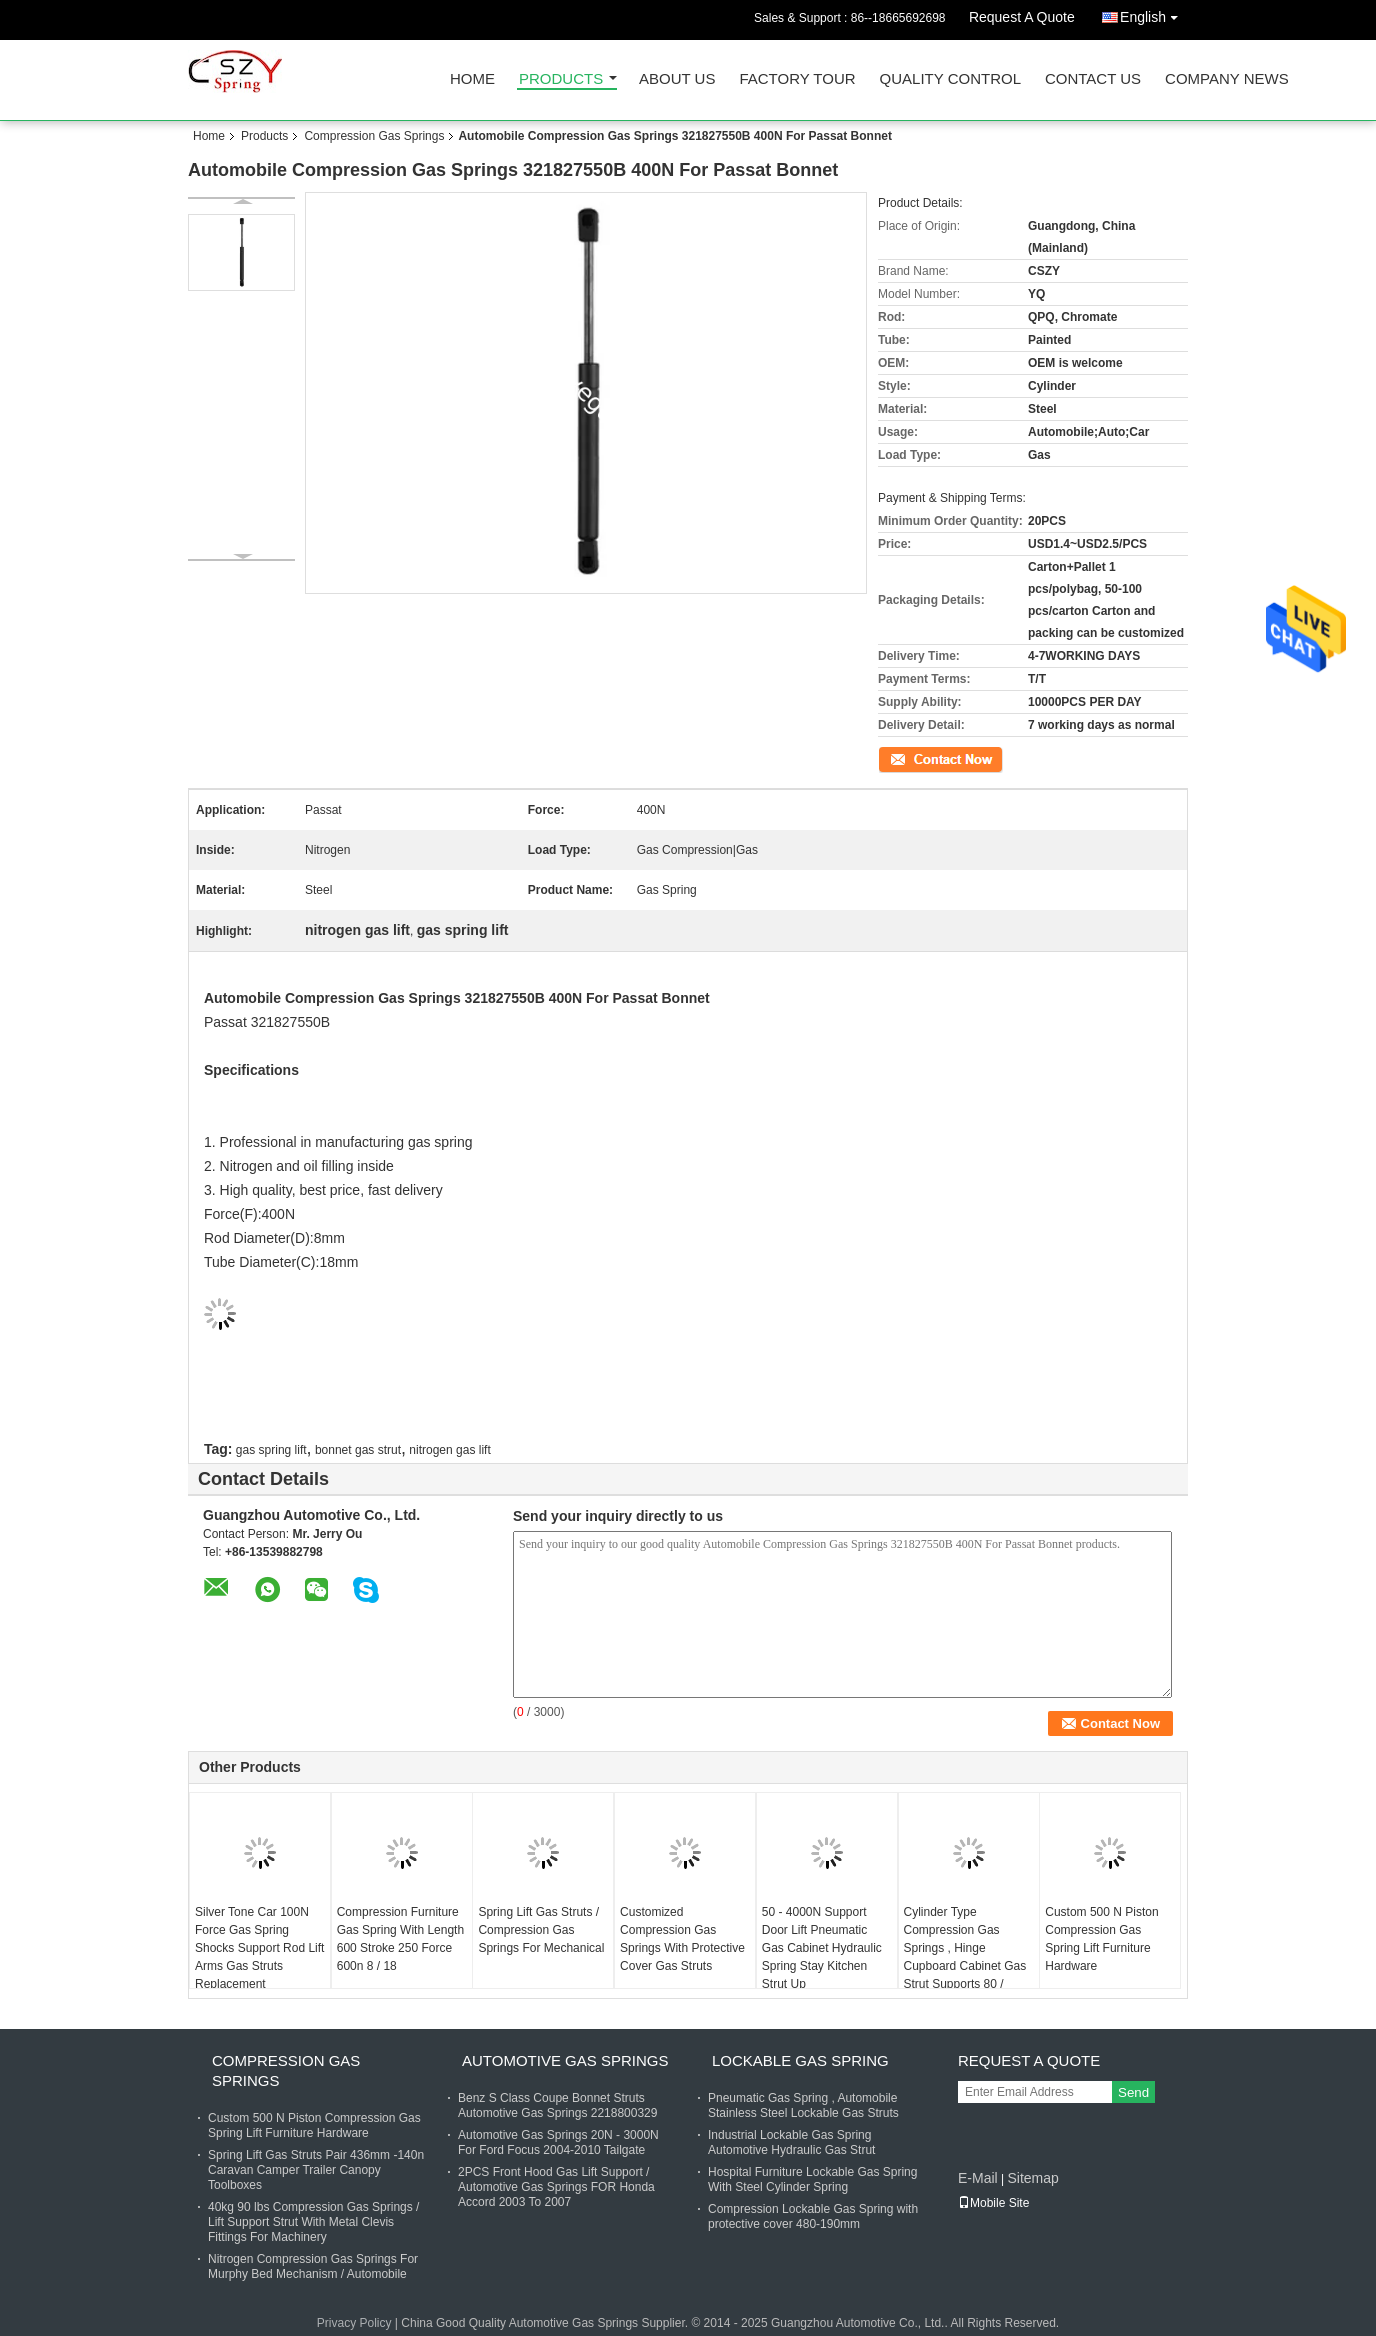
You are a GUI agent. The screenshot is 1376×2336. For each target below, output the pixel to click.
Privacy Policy (354, 2323)
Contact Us (1093, 79)
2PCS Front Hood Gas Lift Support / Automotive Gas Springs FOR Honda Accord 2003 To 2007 (556, 2187)
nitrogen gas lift (449, 1450)
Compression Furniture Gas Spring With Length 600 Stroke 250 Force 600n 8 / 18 (400, 1939)
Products (561, 79)
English (1154, 13)
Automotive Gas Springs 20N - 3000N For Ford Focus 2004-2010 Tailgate (558, 2142)
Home (472, 79)
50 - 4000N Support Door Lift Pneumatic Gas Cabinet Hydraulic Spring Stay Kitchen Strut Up (822, 1948)
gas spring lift (271, 1450)
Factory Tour (797, 79)
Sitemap (1032, 2178)
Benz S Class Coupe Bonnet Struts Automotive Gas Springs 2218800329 (557, 2105)
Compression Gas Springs (374, 136)
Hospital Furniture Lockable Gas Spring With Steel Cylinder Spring (812, 2179)
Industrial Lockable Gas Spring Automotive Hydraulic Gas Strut (791, 2142)
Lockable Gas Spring (800, 2060)
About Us (677, 79)
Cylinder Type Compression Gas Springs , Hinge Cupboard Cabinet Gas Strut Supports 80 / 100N (965, 1957)
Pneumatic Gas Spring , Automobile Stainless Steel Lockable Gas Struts (803, 2105)
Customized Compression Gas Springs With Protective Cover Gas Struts (682, 1939)
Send (1133, 2092)
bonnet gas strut (358, 1450)
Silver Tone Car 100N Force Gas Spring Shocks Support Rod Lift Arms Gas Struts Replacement (259, 1948)
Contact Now (912, 758)
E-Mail (978, 2178)
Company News (1227, 79)
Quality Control (950, 79)
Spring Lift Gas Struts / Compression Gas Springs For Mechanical (541, 1930)
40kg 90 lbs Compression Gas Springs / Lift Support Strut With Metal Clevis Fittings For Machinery (313, 2222)
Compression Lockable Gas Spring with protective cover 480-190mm (813, 2216)
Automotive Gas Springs (565, 2060)
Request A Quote (1022, 17)
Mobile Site (993, 2203)
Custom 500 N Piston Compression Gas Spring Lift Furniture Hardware (1101, 1939)
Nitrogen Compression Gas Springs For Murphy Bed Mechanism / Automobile (313, 2266)
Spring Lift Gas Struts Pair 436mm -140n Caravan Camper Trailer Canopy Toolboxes (316, 2170)
